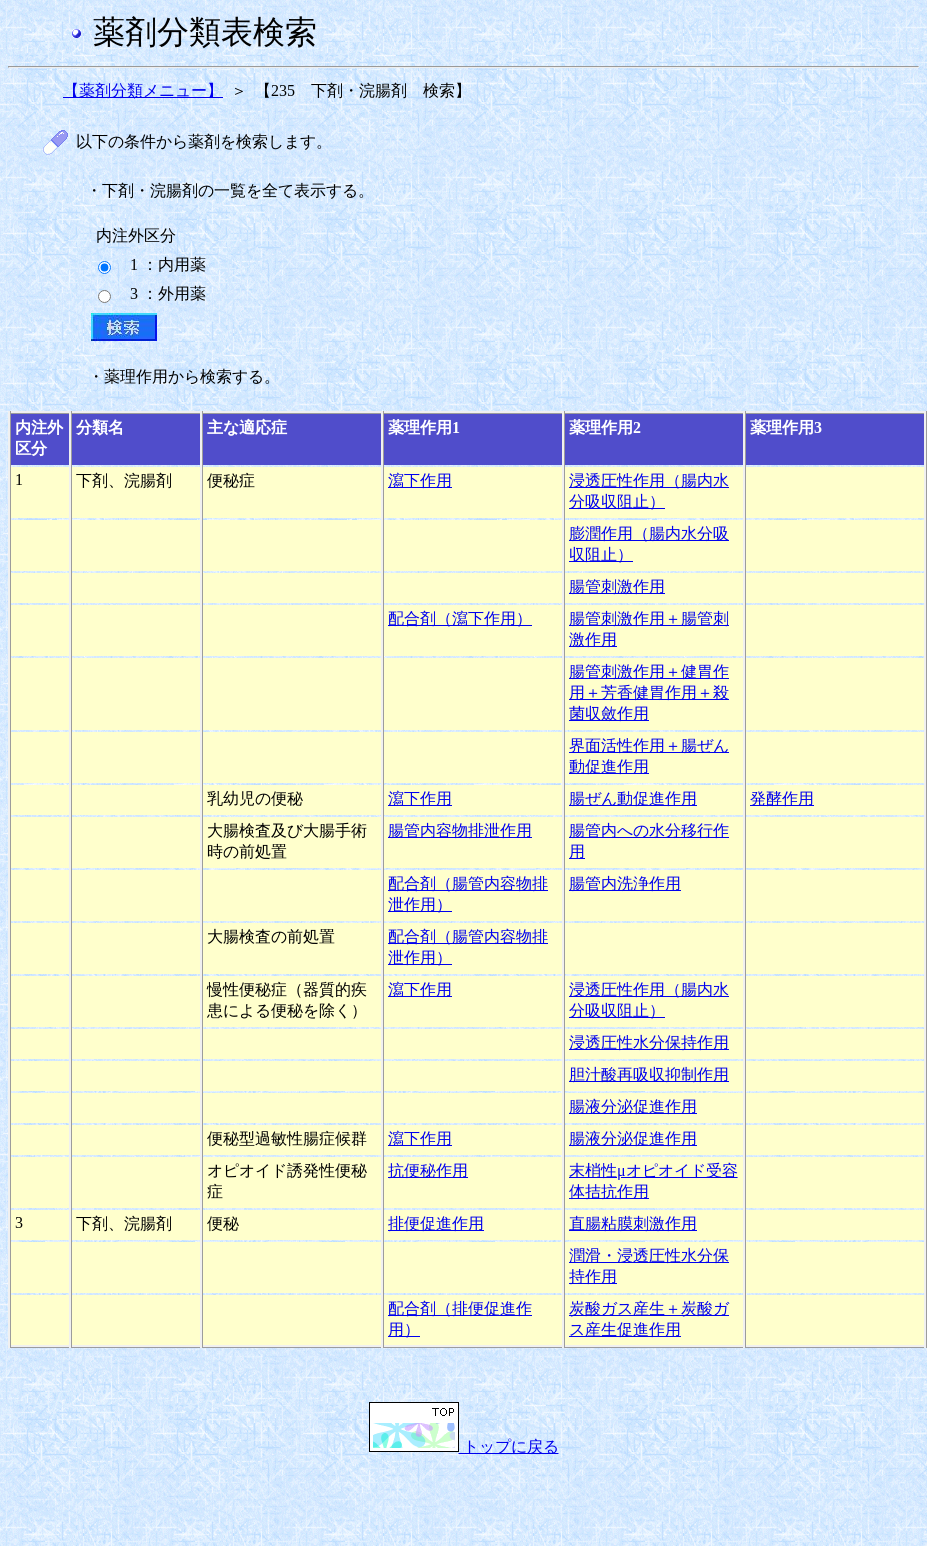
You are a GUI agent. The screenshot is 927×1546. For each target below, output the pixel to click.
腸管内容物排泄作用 (460, 830)
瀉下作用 (420, 480)
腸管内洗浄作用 (625, 883)
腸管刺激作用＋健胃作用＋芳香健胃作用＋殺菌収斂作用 (649, 692)
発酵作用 (782, 798)
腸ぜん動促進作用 (633, 798)
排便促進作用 (436, 1223)
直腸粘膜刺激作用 (633, 1223)
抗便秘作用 (428, 1170)
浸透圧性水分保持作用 (649, 1042)
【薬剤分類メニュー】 (143, 90)
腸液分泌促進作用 (633, 1106)
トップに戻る (464, 1446)
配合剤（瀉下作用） (460, 618)
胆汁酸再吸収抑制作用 (649, 1074)
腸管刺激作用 (617, 586)
